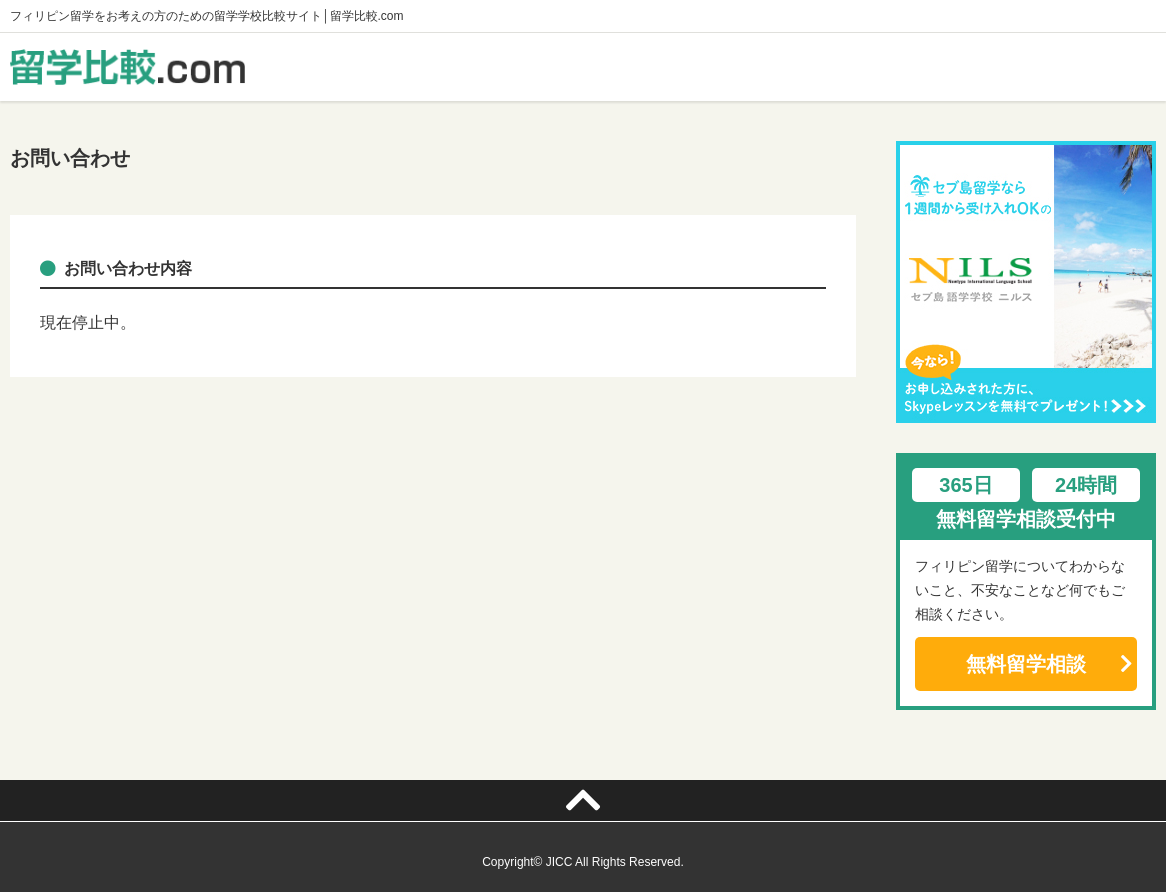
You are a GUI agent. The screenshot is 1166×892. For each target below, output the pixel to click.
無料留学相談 (1026, 664)
